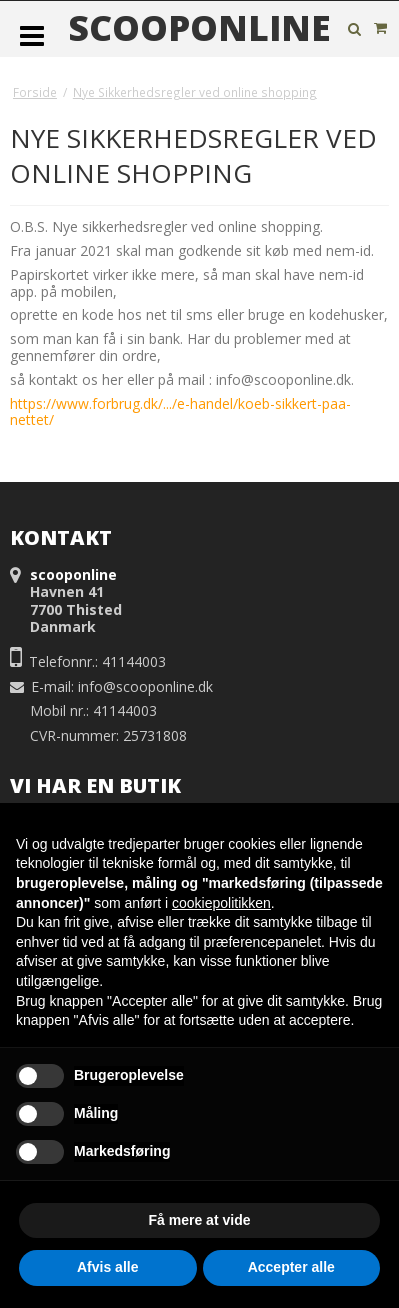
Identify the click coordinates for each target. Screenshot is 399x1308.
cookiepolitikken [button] (221, 903)
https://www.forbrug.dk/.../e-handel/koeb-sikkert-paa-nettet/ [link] (180, 412)
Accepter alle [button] (291, 1267)
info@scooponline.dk (145, 686)
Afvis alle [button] (107, 1267)
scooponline (199, 28)
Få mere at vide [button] (200, 1220)
